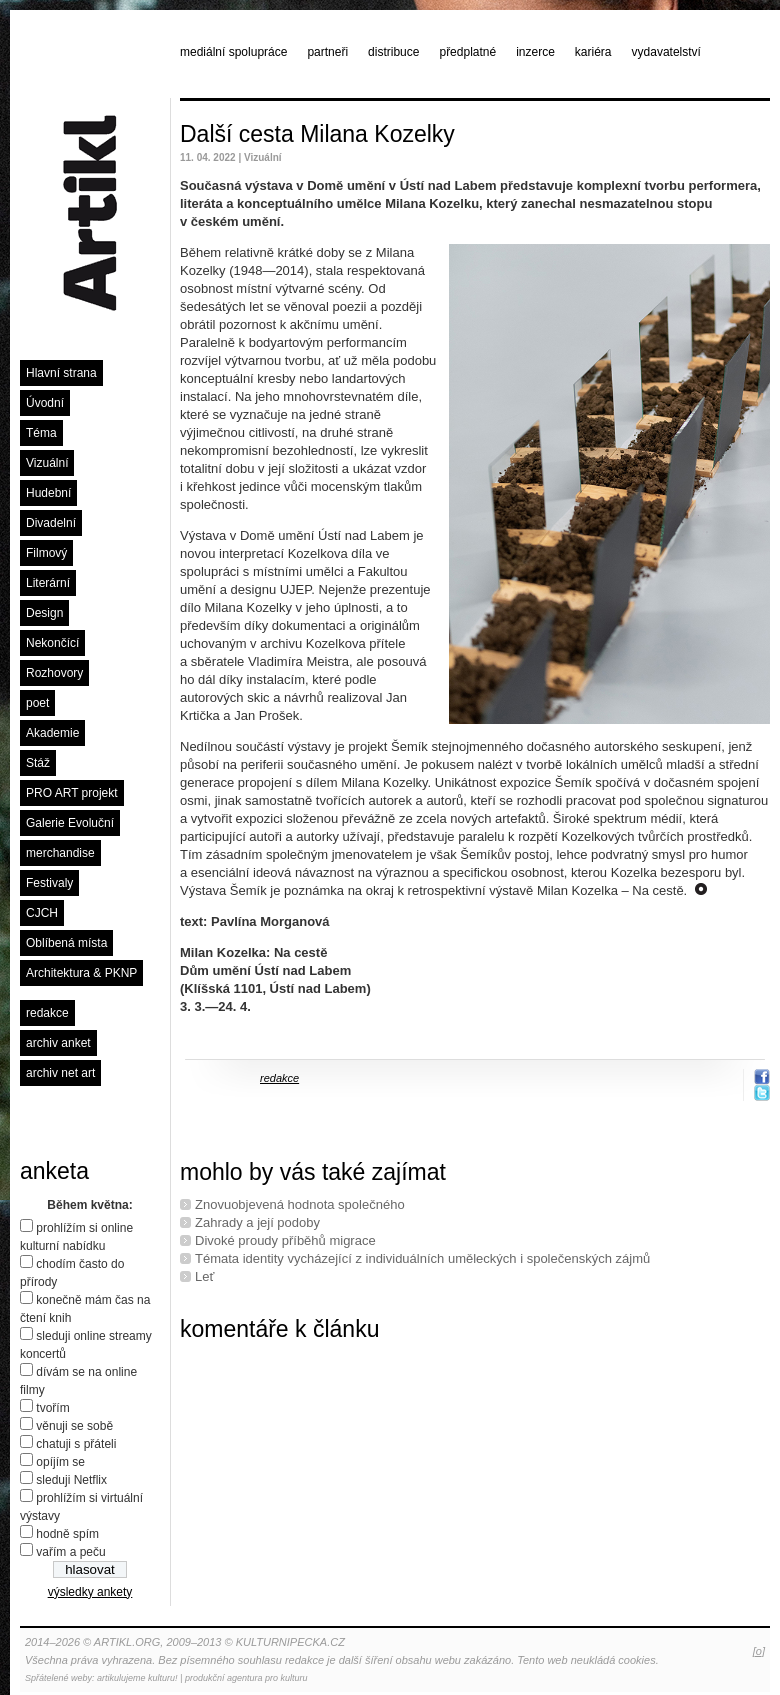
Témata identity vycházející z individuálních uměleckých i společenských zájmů (422, 1258)
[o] (759, 1651)
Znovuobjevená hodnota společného (300, 1204)
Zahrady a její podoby (257, 1222)
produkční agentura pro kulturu (246, 1678)
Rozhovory (54, 673)
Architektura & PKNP (81, 973)
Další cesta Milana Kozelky (317, 134)
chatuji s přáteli (76, 1444)
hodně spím (67, 1534)
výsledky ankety (90, 1592)
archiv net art (60, 1073)
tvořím (52, 1408)
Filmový (46, 553)
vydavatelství (666, 52)
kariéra (593, 52)
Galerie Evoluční (70, 823)
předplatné (467, 52)
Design (44, 613)
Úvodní (45, 403)
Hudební (48, 493)
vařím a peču (70, 1552)
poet (37, 703)
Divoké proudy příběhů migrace (285, 1240)
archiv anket (58, 1043)
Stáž (38, 763)
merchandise (60, 853)
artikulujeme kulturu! (137, 1678)
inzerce (535, 52)
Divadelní (51, 523)
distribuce (393, 52)
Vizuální (47, 463)
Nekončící (52, 643)
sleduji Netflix (71, 1480)
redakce (47, 1013)
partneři (327, 52)
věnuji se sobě (74, 1426)
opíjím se (60, 1462)
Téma (41, 433)
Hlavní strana (61, 373)
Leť (204, 1276)
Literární (48, 583)
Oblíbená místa (66, 943)
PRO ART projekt (72, 793)
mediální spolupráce (233, 52)
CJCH (42, 913)
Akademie (52, 733)
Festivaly (49, 883)
